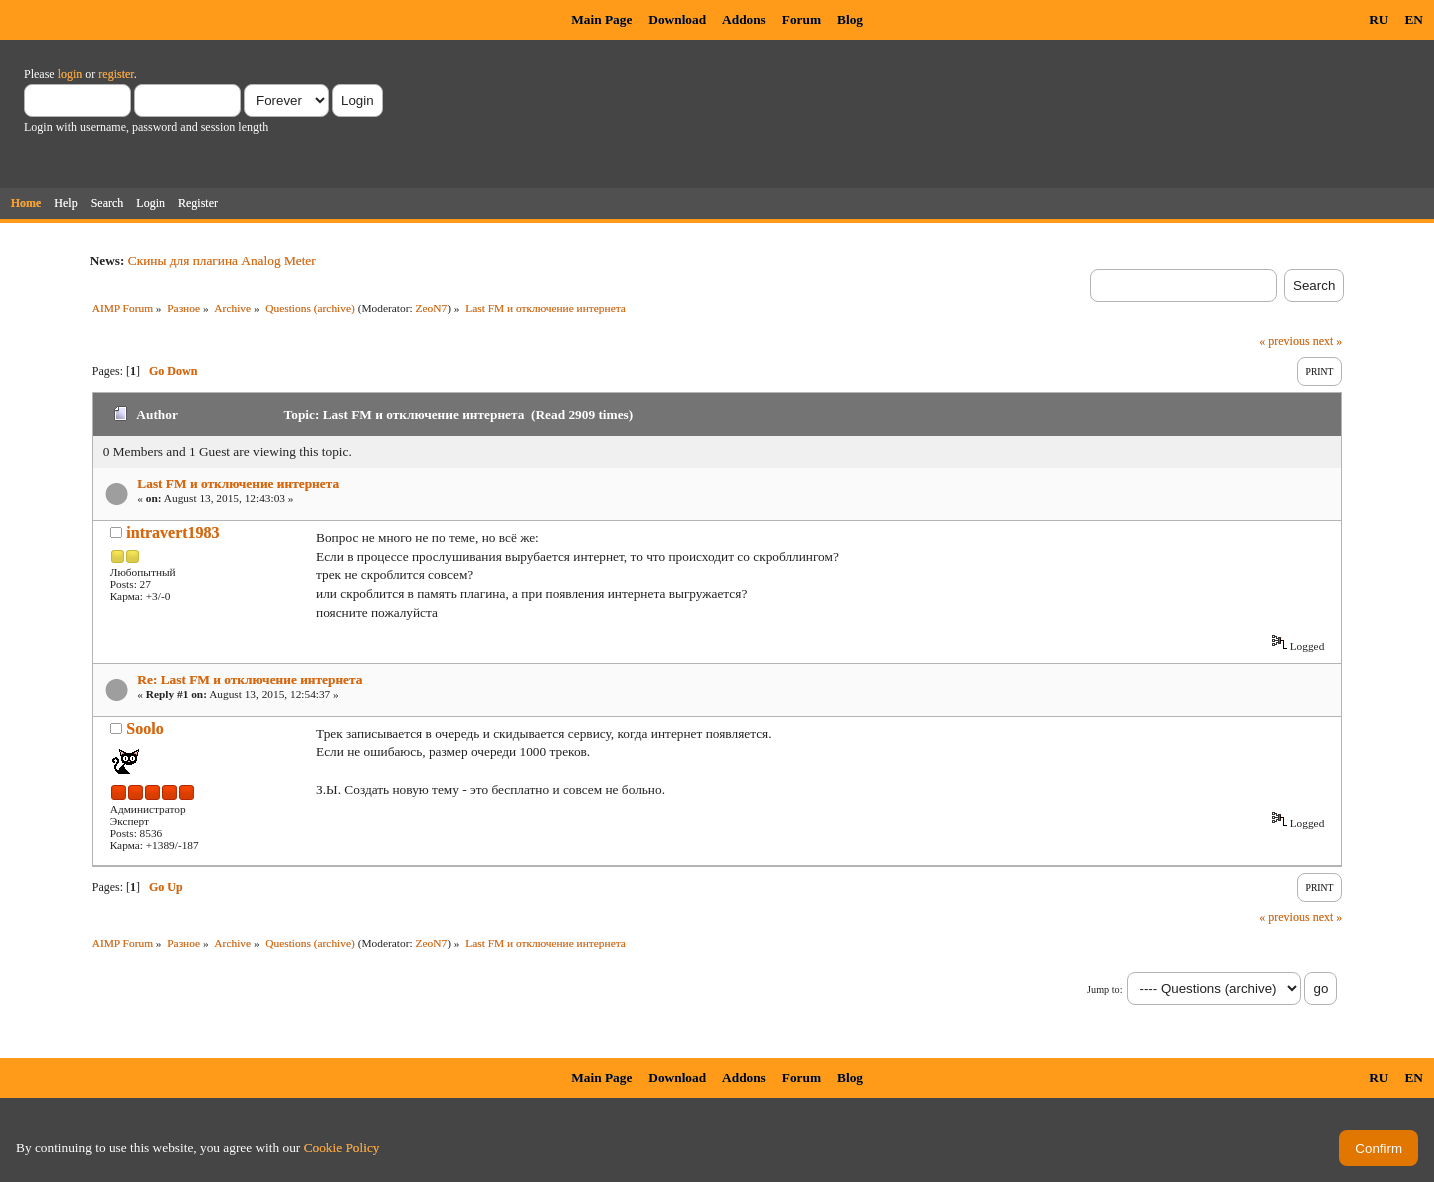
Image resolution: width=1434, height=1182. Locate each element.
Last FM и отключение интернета (238, 483)
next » (1328, 341)
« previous (1284, 341)
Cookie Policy (342, 1147)
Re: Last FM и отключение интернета (249, 679)
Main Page (601, 19)
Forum (801, 19)
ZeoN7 (432, 308)
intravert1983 (172, 532)
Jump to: (1104, 989)
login (70, 74)
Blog (850, 19)
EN (1413, 19)
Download (677, 19)
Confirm (1378, 1148)
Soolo (144, 728)
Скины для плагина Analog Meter (222, 260)
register (115, 74)
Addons (744, 19)
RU (1378, 19)
